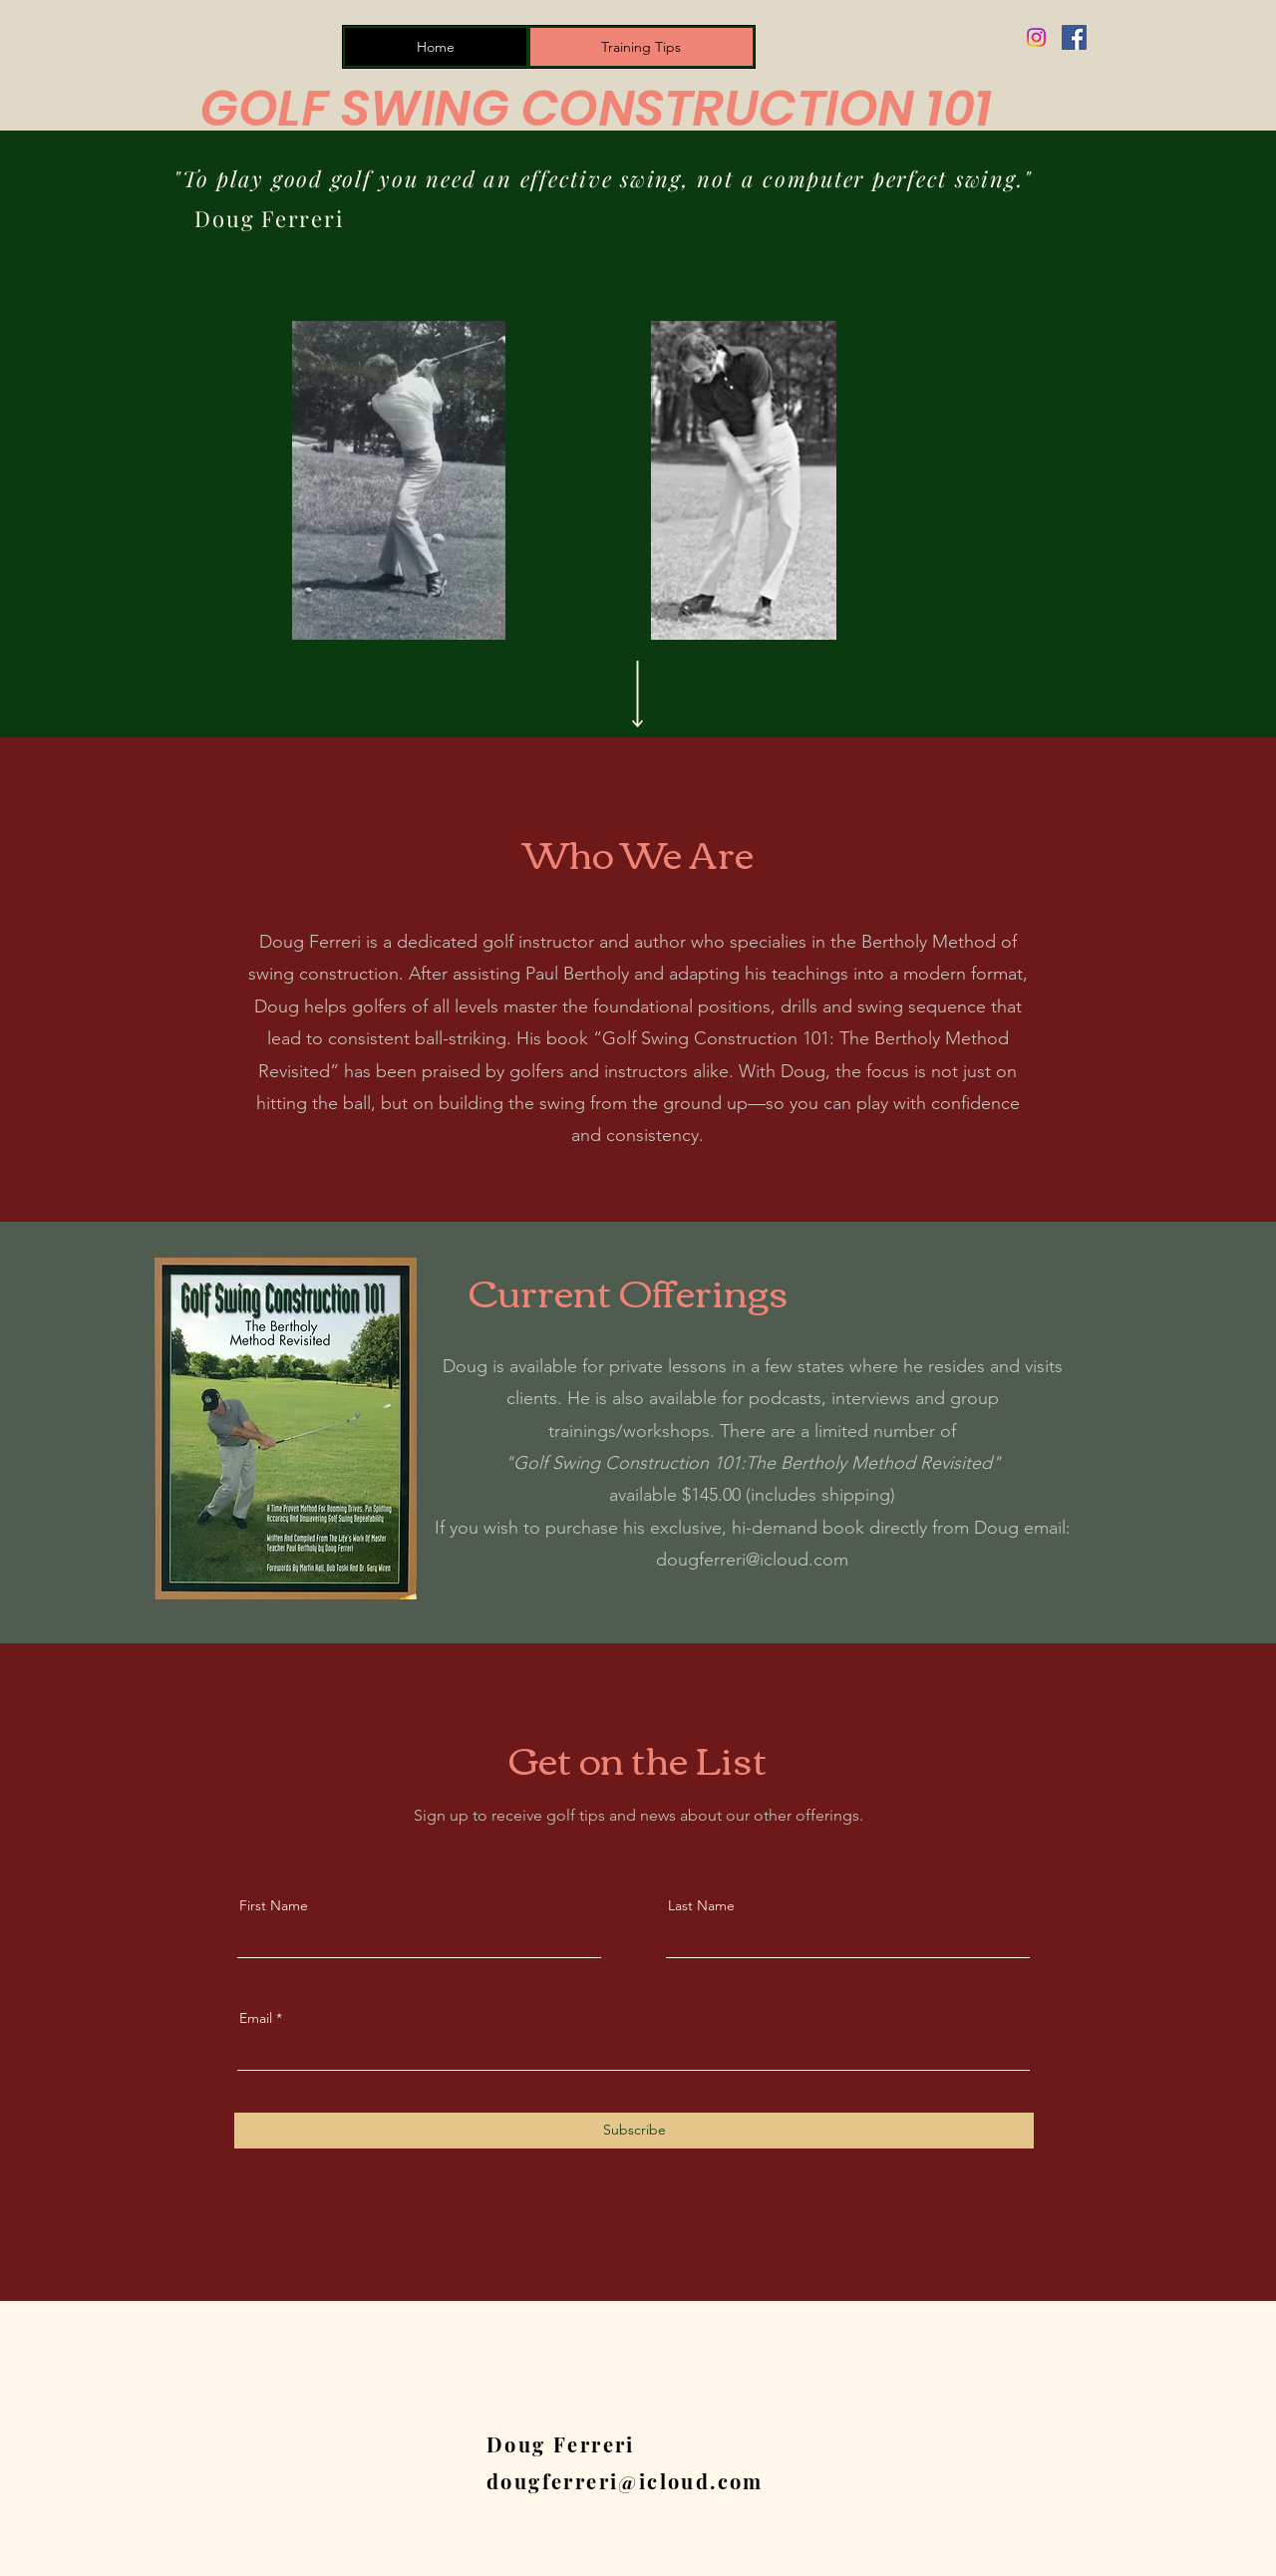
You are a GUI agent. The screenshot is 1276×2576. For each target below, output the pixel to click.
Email (255, 2018)
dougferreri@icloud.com (752, 1560)
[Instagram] (1036, 37)
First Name (273, 1905)
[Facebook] (1074, 37)
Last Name (701, 1905)
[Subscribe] (634, 2130)
